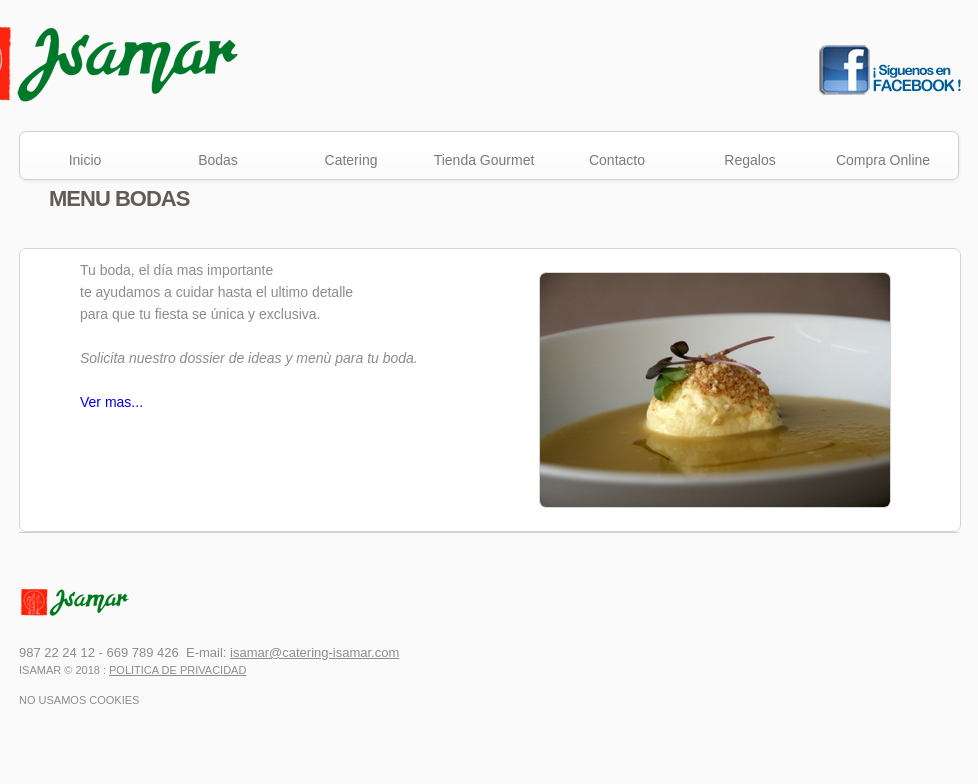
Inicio (85, 160)
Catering (351, 160)
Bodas (218, 160)
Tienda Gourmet (484, 160)
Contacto (617, 160)
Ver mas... (111, 402)
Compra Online (883, 160)
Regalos (749, 160)
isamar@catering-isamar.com (314, 652)
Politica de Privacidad (177, 670)
